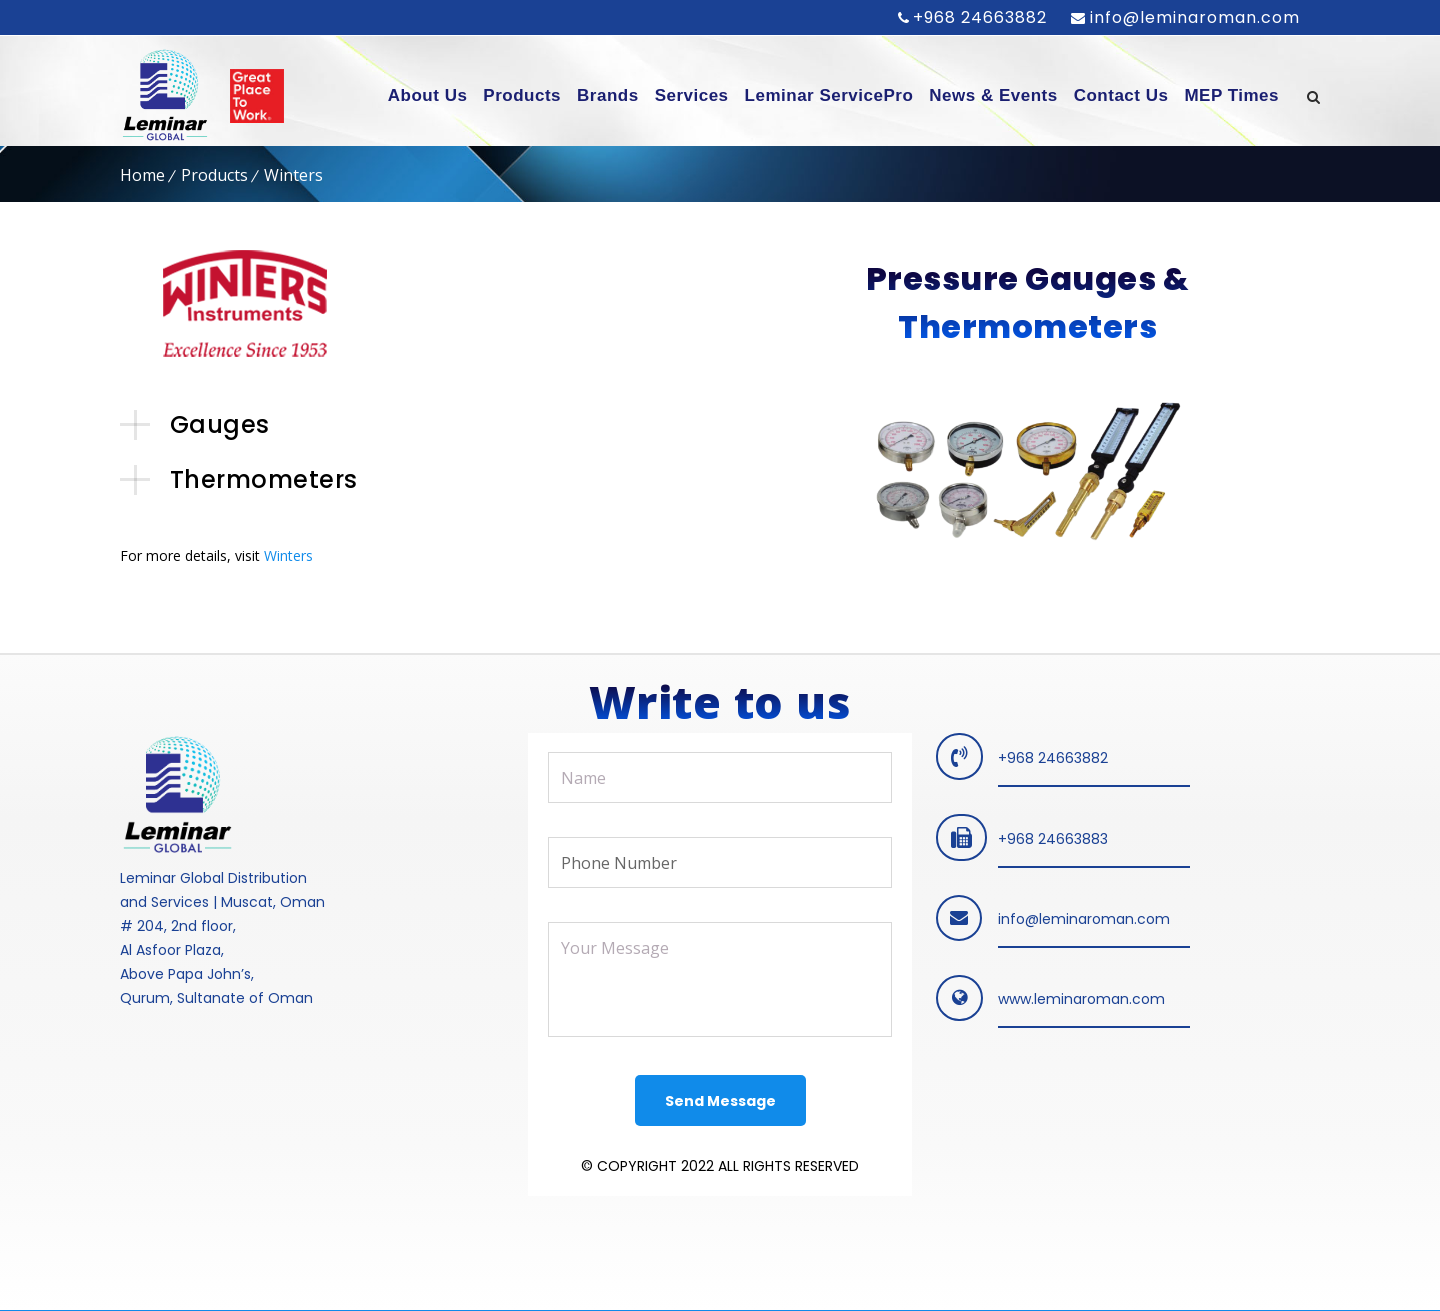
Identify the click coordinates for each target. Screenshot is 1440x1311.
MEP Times (1231, 95)
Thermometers (264, 479)
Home (142, 175)
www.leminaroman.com (1081, 999)
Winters (288, 555)
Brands (608, 95)
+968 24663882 (980, 17)
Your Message (720, 979)
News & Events (993, 95)
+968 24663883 (1053, 839)
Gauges (220, 424)
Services (692, 95)
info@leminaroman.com (1192, 17)
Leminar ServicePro (829, 95)
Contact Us (1121, 95)
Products (522, 95)
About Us (428, 95)
